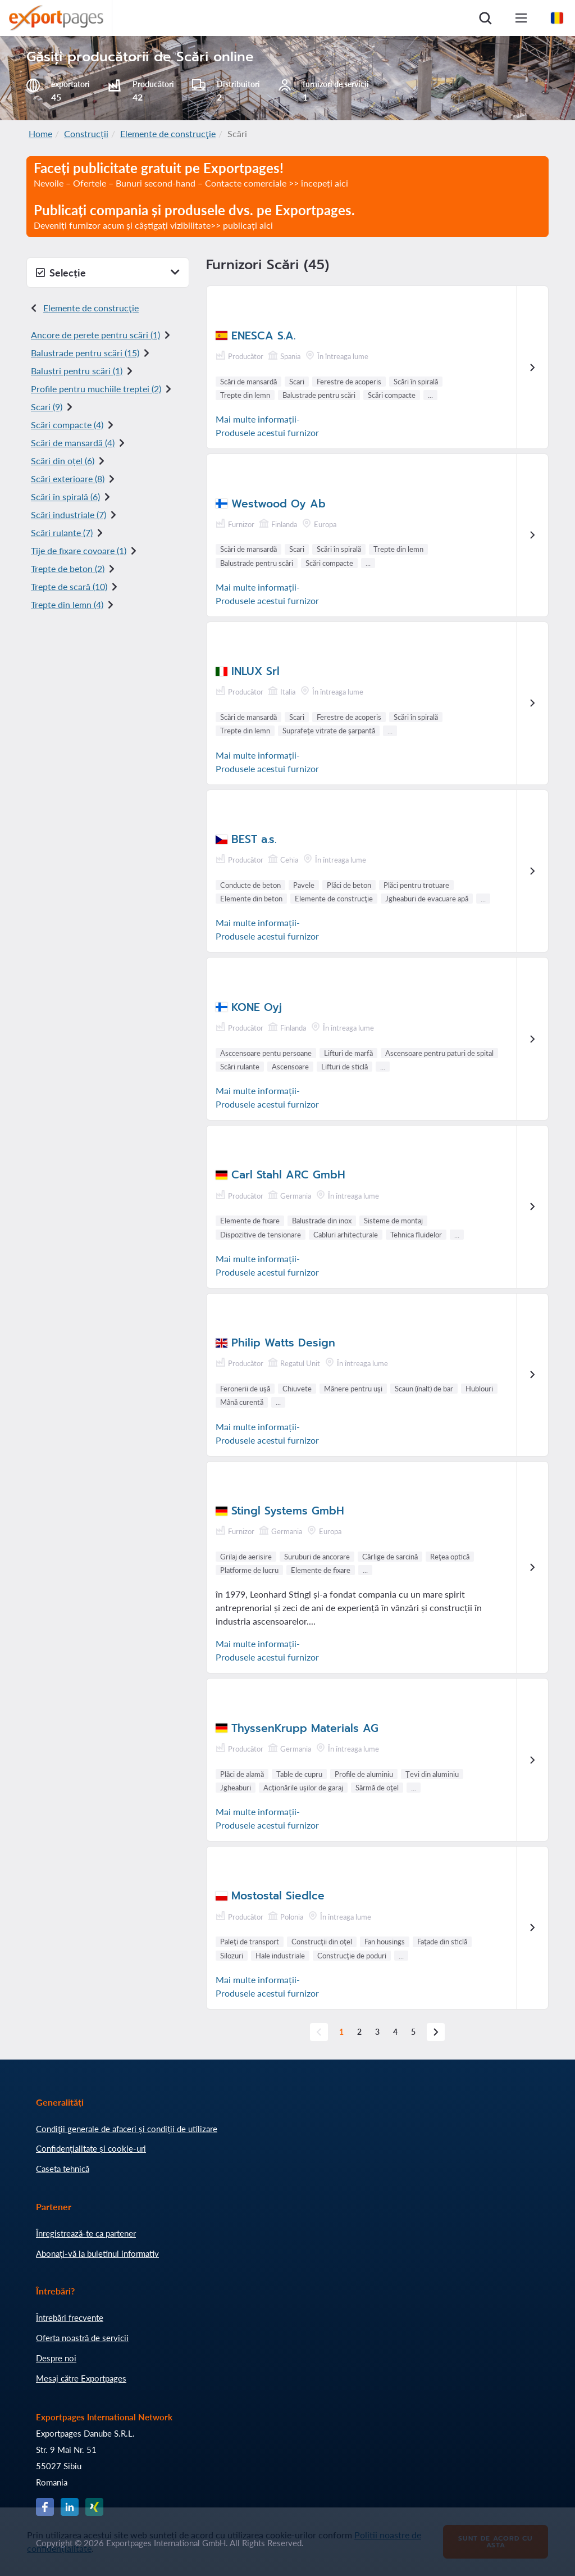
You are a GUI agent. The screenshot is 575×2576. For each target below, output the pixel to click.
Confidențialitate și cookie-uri (91, 2148)
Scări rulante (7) (62, 532)
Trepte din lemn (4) (67, 604)
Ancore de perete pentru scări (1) (95, 334)
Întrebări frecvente (69, 2317)
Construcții (86, 133)
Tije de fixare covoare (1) (78, 550)
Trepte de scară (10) (69, 586)
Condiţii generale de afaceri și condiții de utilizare (126, 2129)
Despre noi (56, 2358)
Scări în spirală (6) (65, 496)
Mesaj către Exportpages (81, 2378)
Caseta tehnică (62, 2169)
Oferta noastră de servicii (82, 2338)
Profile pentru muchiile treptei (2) (96, 388)
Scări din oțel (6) (62, 460)
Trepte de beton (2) (67, 568)
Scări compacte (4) (67, 424)
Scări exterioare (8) (67, 478)
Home (40, 133)
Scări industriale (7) (68, 514)
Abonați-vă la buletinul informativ (97, 2253)
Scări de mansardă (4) (73, 442)
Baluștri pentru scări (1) (76, 370)
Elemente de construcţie (168, 133)
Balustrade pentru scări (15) (85, 352)
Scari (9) (46, 406)
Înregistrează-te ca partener (86, 2233)
